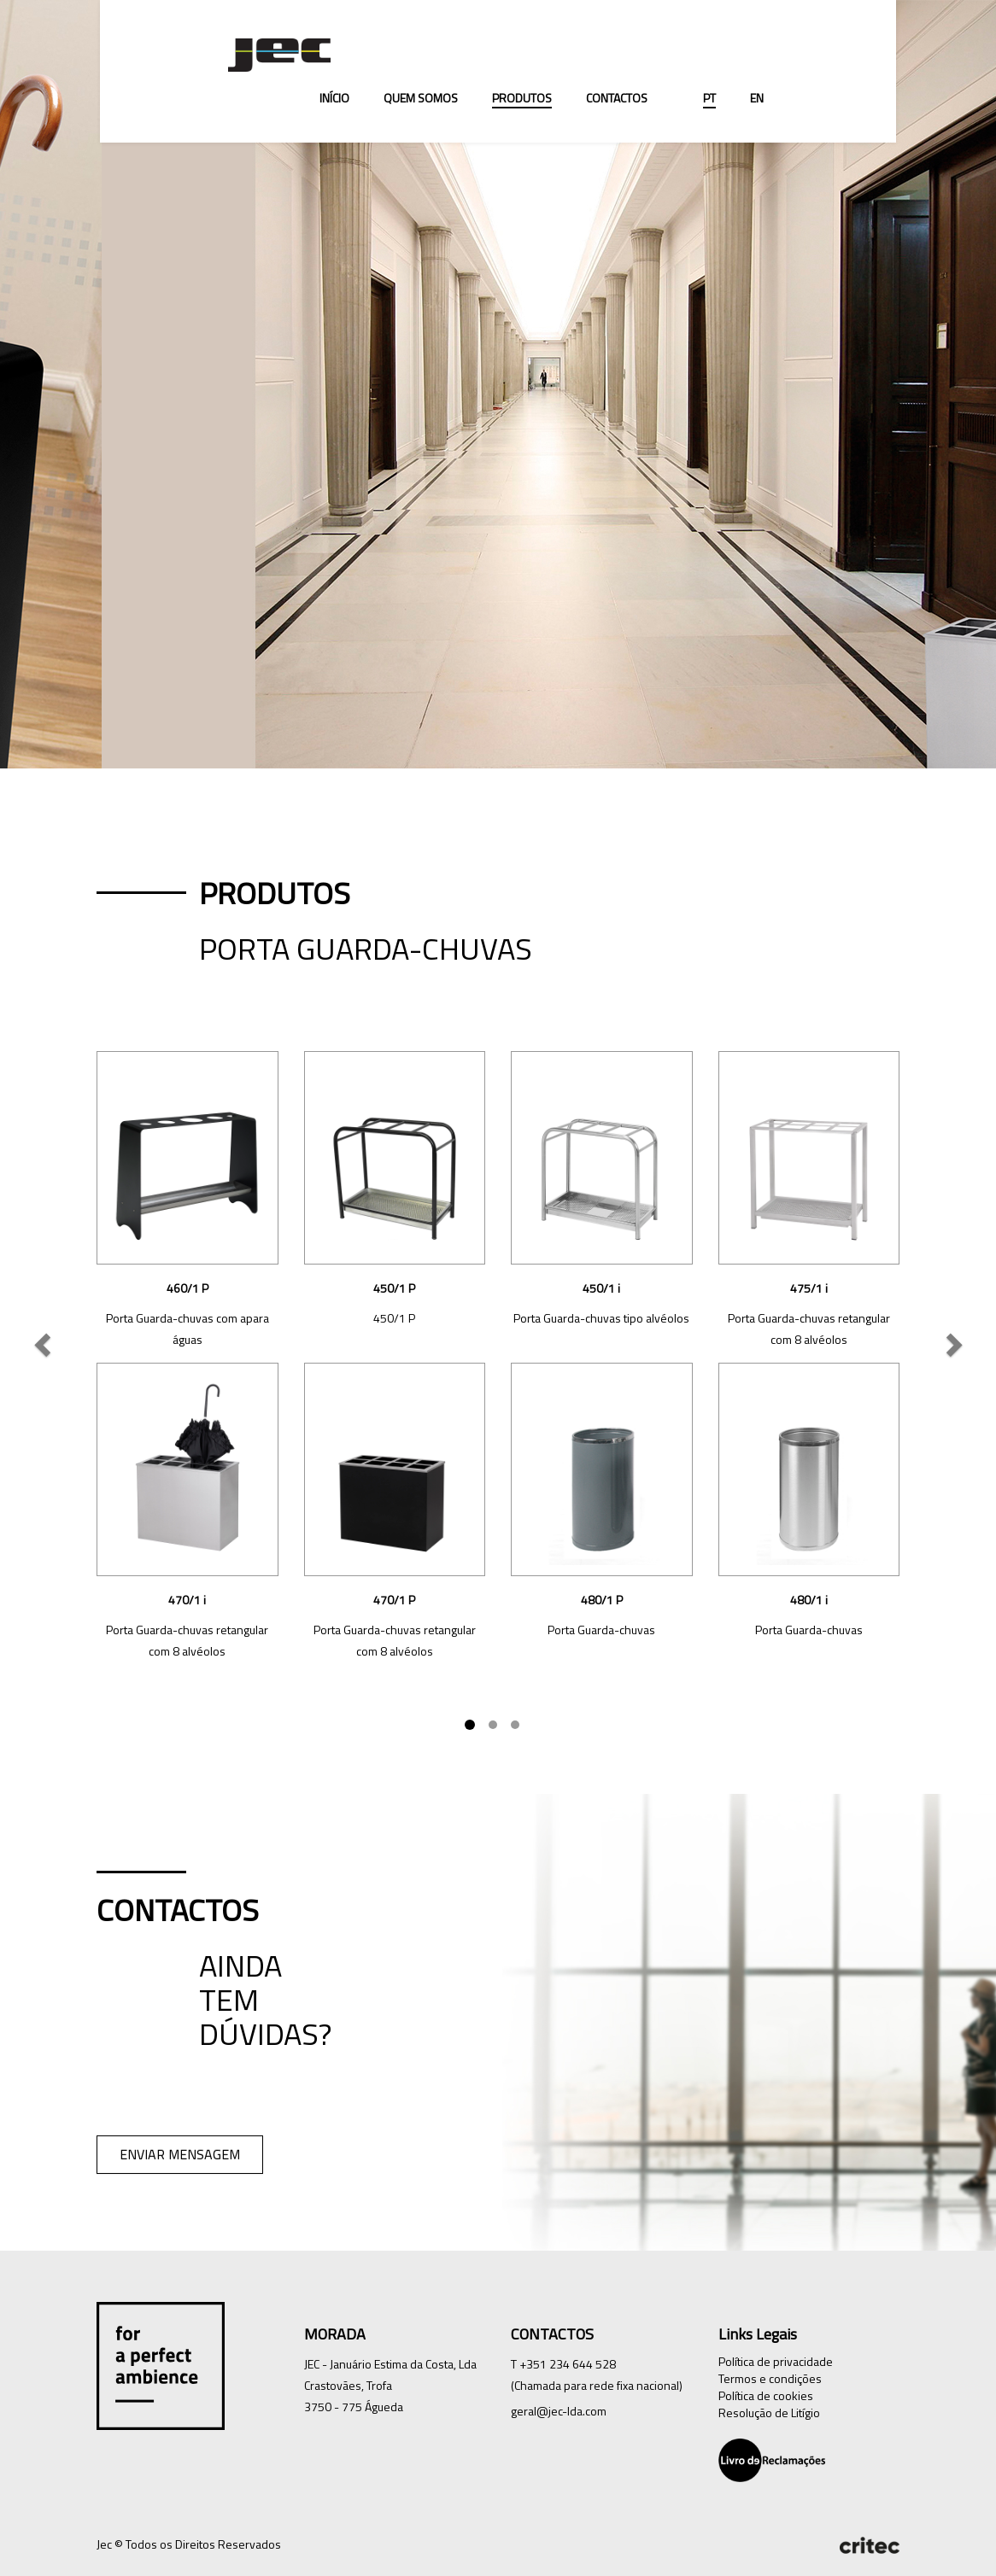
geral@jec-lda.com (558, 2411)
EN (757, 98)
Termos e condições (770, 2378)
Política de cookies (765, 2395)
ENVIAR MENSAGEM (180, 2154)
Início (334, 98)
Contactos (616, 98)
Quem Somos (421, 98)
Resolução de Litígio (769, 2412)
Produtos (522, 98)
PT (709, 98)
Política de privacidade (775, 2361)
